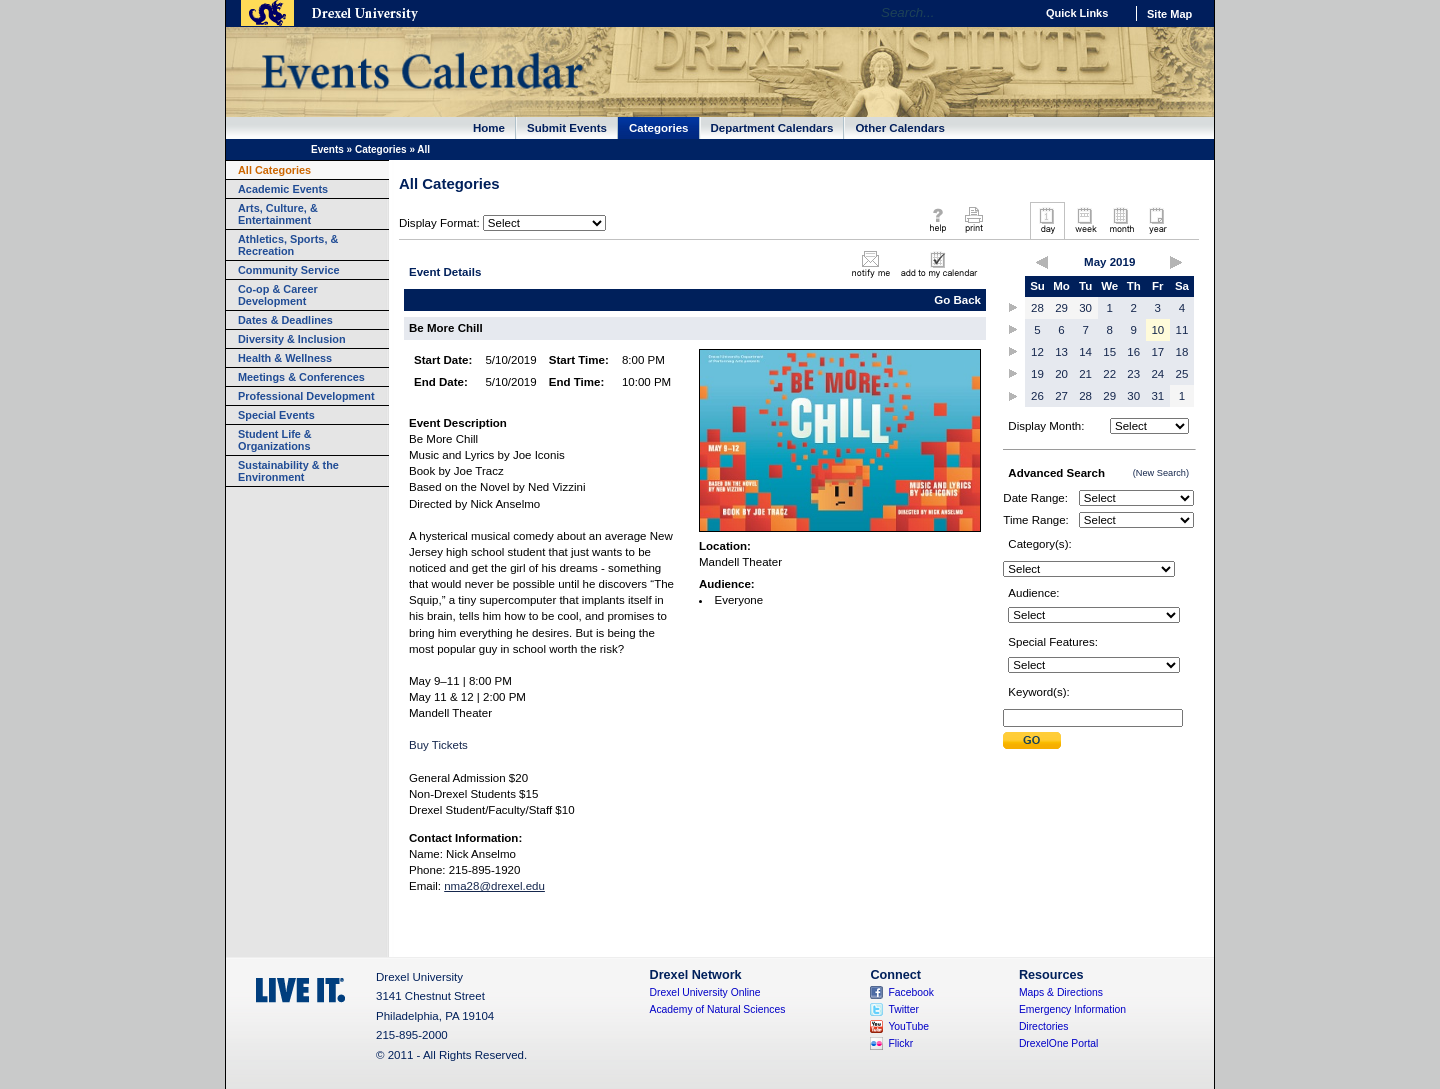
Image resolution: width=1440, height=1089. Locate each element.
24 (1157, 374)
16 (1133, 352)
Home (489, 128)
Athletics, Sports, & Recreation (288, 245)
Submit (1032, 740)
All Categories (274, 170)
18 (1182, 352)
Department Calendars (772, 128)
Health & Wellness (285, 358)
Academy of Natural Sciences (718, 1009)
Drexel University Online (705, 992)
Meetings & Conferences (301, 377)
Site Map (1169, 14)
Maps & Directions (1061, 992)
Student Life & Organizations (275, 440)
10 (1157, 330)
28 (1037, 308)
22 (1109, 374)
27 (1061, 396)
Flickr (900, 1043)
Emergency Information (1072, 1009)
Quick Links (1077, 13)
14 (1085, 352)
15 (1109, 352)
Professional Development (306, 396)
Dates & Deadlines (285, 320)
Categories (659, 128)
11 (1182, 330)
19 (1037, 374)
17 (1157, 352)
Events (327, 149)
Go (1014, 13)
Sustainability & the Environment (288, 471)
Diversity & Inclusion (292, 339)
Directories (1044, 1026)
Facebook (911, 992)
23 (1133, 374)
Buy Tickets (438, 745)
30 (1085, 308)
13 (1061, 352)
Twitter (903, 1009)
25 (1182, 374)
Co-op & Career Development (278, 295)
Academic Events (283, 189)
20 (1061, 374)
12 (1037, 352)
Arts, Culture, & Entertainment (278, 214)
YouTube (908, 1026)
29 (1061, 308)
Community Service (289, 270)
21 (1085, 374)
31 (1157, 396)
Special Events (276, 415)
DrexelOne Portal (1058, 1043)
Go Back (957, 300)
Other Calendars (900, 128)
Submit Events (567, 128)
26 (1037, 396)
